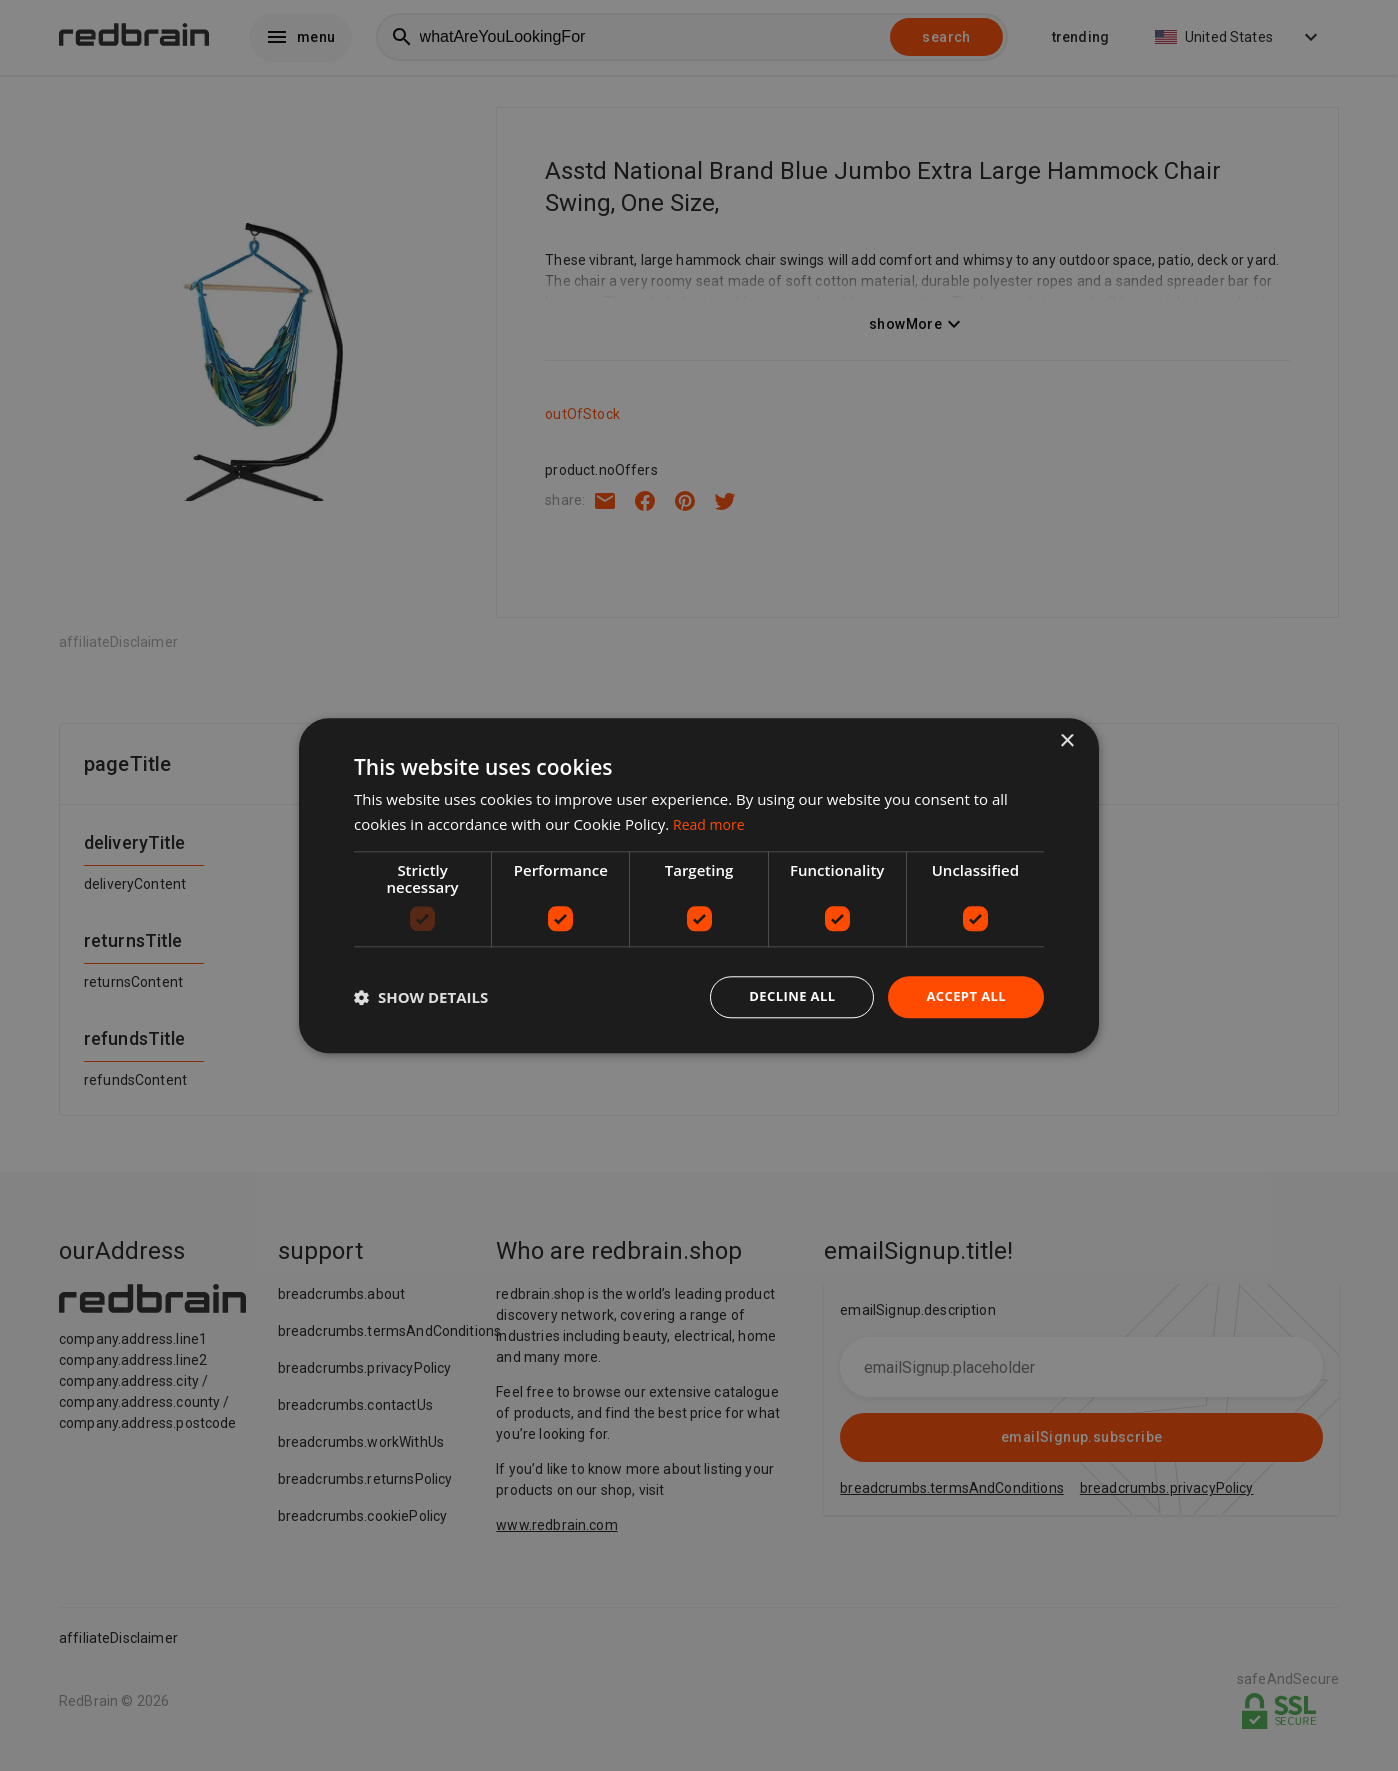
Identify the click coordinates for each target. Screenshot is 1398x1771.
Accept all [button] (963, 996)
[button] (421, 997)
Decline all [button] (783, 996)
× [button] (1066, 739)
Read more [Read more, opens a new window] (711, 822)
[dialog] (699, 885)
